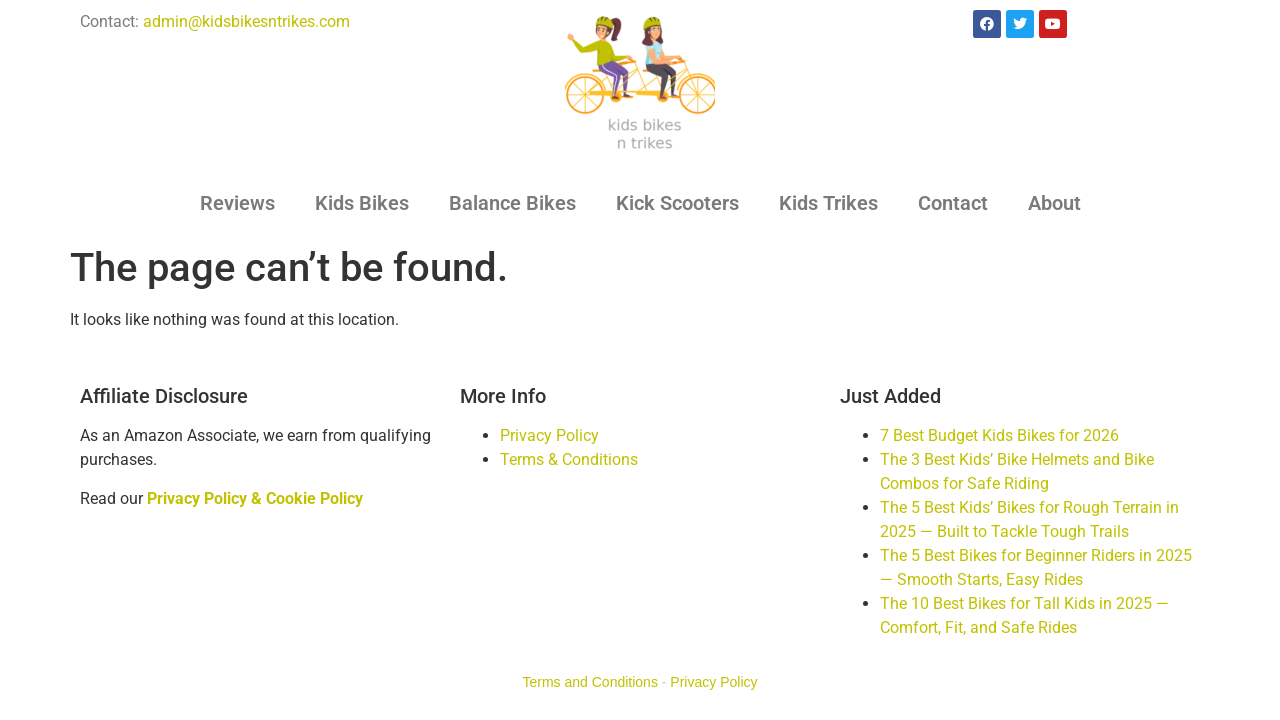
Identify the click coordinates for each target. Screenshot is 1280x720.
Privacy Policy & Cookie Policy (255, 498)
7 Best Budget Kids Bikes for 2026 (999, 435)
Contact (953, 203)
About (1054, 203)
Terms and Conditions (590, 682)
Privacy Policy (549, 435)
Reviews (237, 203)
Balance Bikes (512, 203)
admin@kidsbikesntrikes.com (246, 21)
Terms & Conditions (569, 459)
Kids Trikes (828, 203)
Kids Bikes (362, 203)
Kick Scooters (677, 203)
